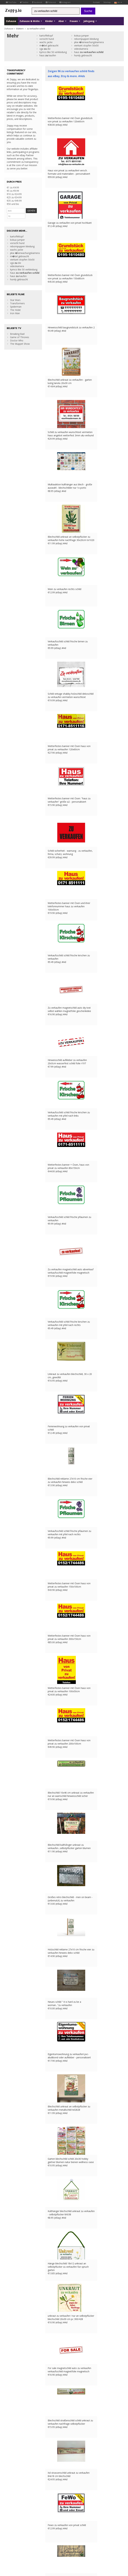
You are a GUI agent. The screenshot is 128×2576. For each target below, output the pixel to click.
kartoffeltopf (46, 35)
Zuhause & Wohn (30, 21)
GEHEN (14, 215)
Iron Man (15, 312)
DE (26, 2548)
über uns (39, 2515)
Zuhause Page (42, 2522)
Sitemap (107, 2)
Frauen (75, 21)
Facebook (37, 2)
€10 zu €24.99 (14, 194)
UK (17, 2548)
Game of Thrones (19, 336)
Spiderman (15, 305)
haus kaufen (47, 55)
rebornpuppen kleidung (86, 38)
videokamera (81, 48)
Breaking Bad (17, 332)
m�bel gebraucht (48, 45)
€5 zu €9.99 (13, 190)
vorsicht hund (46, 38)
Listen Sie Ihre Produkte (47, 2525)
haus (88, 52)
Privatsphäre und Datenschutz (40, 2545)
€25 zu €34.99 (14, 197)
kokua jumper (81, 35)
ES (31, 2548)
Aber (62, 21)
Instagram (65, 2)
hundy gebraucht (83, 55)
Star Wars (15, 298)
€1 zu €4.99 (13, 187)
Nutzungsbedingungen (14, 2545)
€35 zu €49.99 (14, 200)
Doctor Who (16, 339)
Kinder (50, 21)
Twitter (24, 2)
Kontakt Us (41, 2518)
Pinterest (51, 2)
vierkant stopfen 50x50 (86, 45)
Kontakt (96, 2)
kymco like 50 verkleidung (53, 52)
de (118, 2)
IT (35, 2548)
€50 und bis (13, 204)
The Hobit (15, 308)
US (39, 2548)
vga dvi (44, 48)
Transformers (17, 302)
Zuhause (11, 21)
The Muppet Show (20, 342)
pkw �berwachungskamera (89, 42)
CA (44, 2548)
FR (22, 2548)
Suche (88, 11)
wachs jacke (46, 42)
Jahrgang (90, 21)
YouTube (11, 2)
